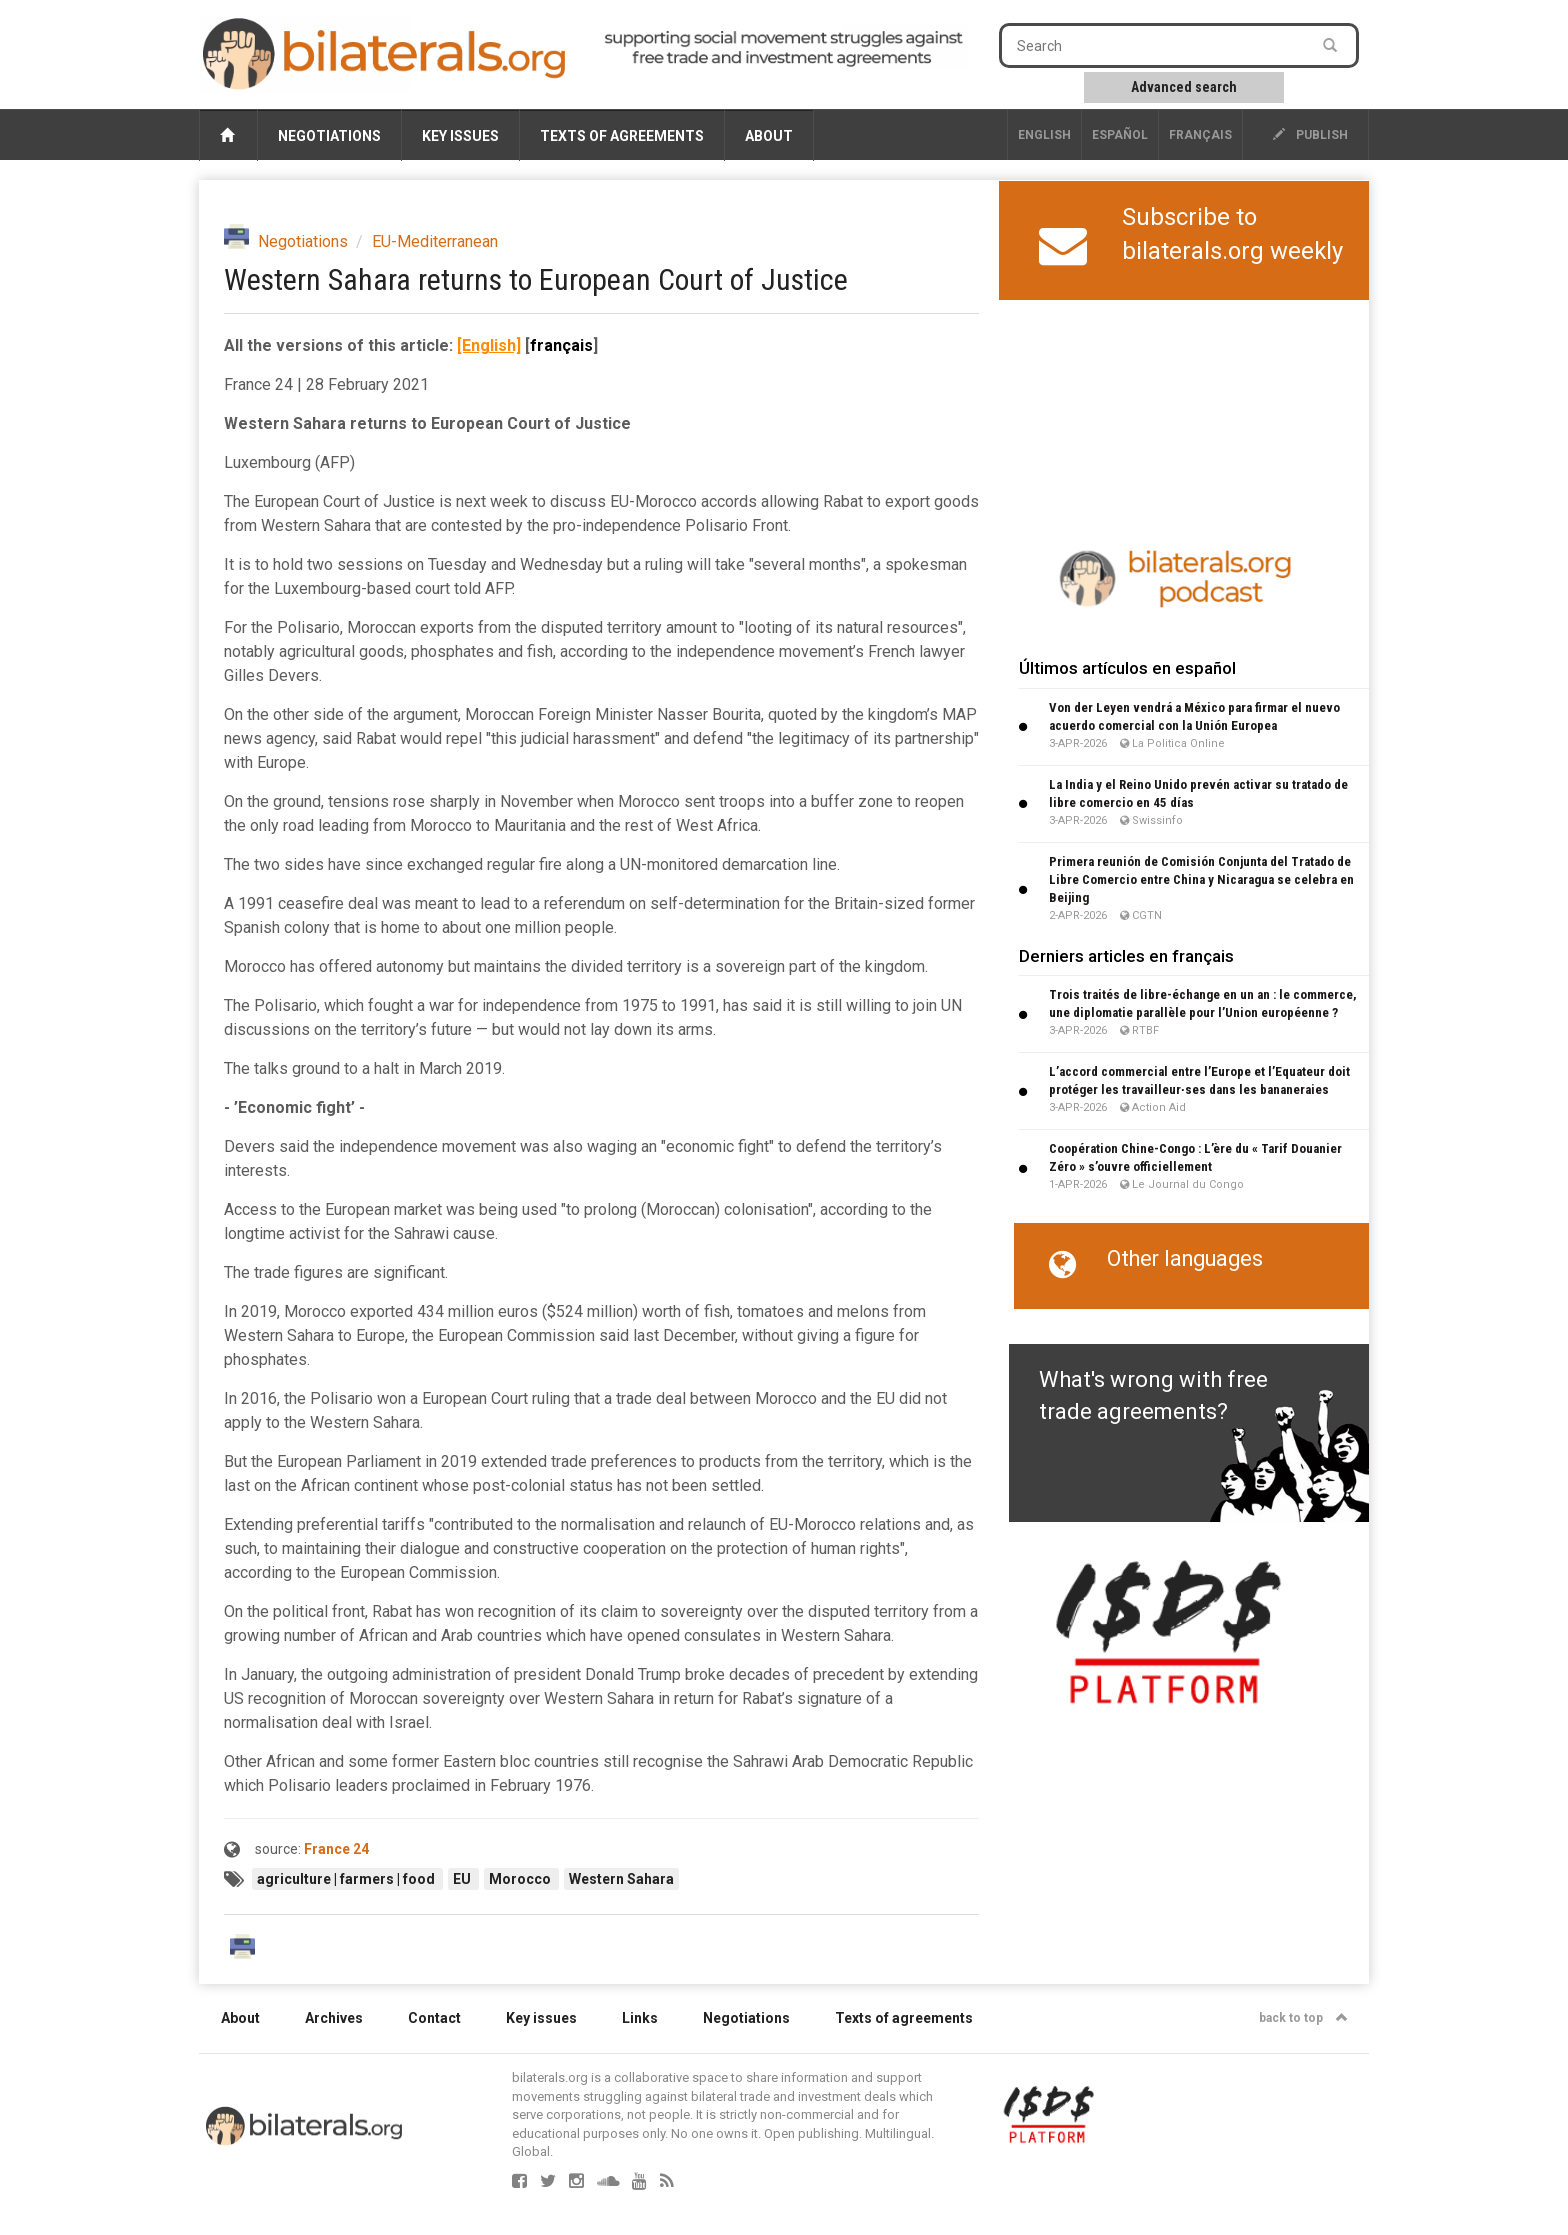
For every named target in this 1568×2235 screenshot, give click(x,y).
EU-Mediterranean (435, 241)
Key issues (460, 136)
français (1200, 135)
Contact (434, 2018)
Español (1120, 135)
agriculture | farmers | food (347, 1879)
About (769, 136)
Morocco (521, 1879)
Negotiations (329, 136)
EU (463, 1879)
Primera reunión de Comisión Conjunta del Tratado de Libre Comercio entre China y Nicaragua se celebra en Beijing (1201, 879)
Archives (334, 2018)
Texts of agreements (622, 136)
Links (640, 2018)
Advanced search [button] (1184, 87)
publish (1310, 135)
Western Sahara (621, 1879)
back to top (1303, 2018)
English (1044, 135)
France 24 (336, 1849)
